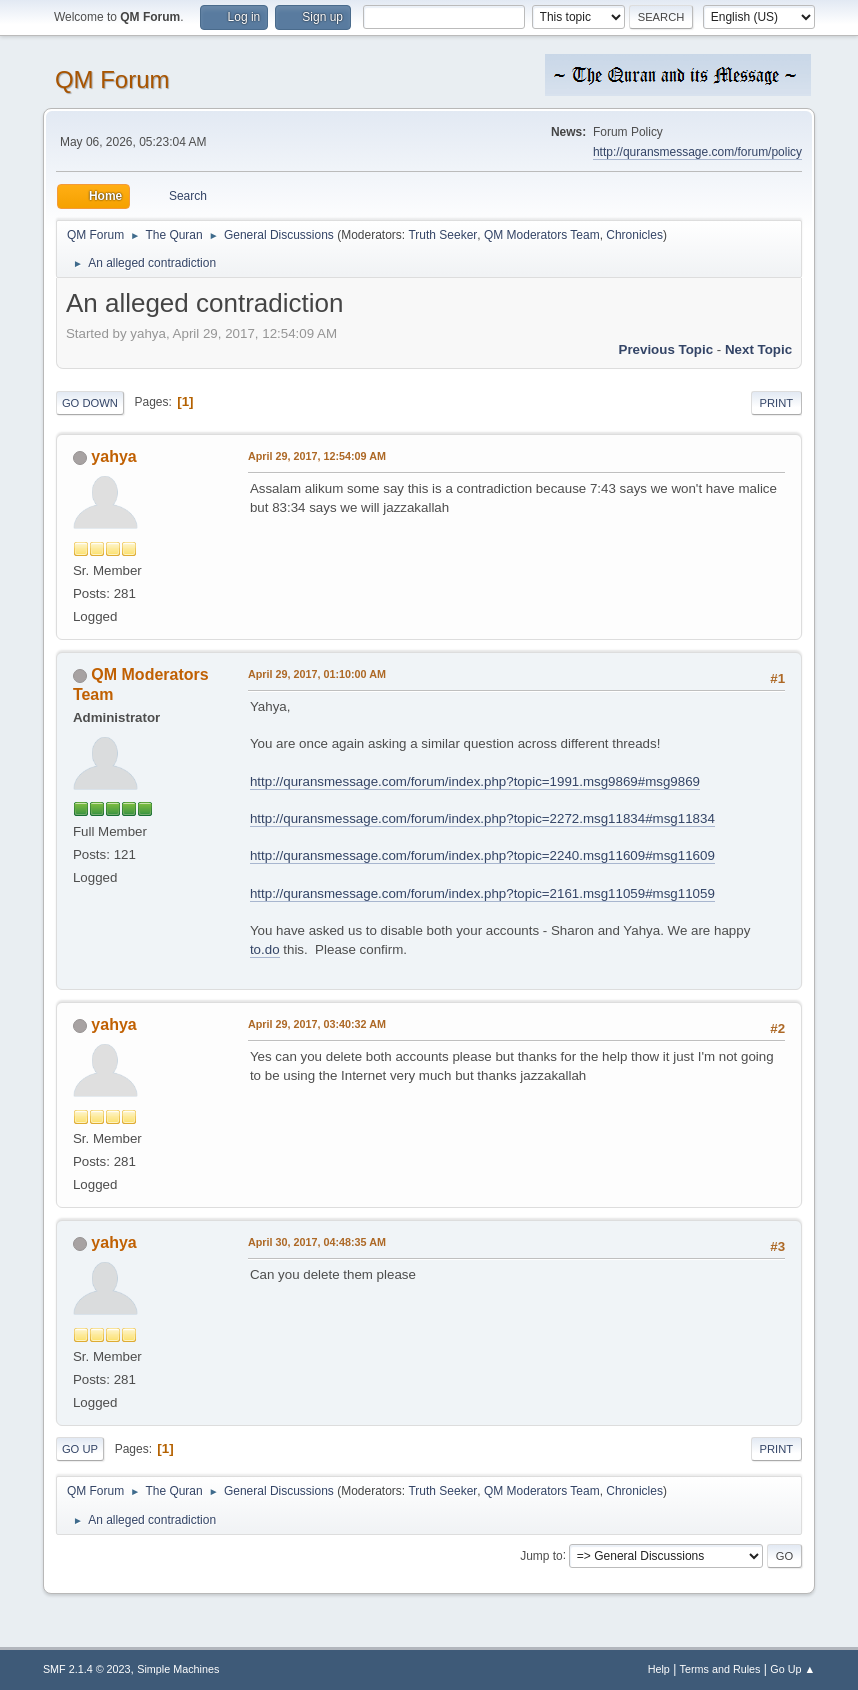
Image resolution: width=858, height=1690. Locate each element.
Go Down (90, 403)
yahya (113, 456)
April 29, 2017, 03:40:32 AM (317, 1024)
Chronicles (634, 235)
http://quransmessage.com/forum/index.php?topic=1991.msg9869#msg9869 (475, 781)
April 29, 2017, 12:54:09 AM (317, 456)
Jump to (541, 1555)
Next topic (758, 349)
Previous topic (666, 349)
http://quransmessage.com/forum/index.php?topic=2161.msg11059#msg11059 (482, 893)
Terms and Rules (720, 1669)
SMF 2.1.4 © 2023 (87, 1669)
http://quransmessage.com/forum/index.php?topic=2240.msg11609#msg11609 (482, 855)
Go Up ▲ (792, 1669)
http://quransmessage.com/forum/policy (697, 152)
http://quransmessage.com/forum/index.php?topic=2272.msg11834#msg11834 (482, 818)
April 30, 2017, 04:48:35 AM (317, 1242)
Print (777, 403)
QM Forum (112, 79)
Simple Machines (178, 1669)
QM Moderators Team (542, 235)
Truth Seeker (442, 235)
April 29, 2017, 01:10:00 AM (317, 674)
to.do (265, 949)
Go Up (80, 1449)
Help (659, 1669)
